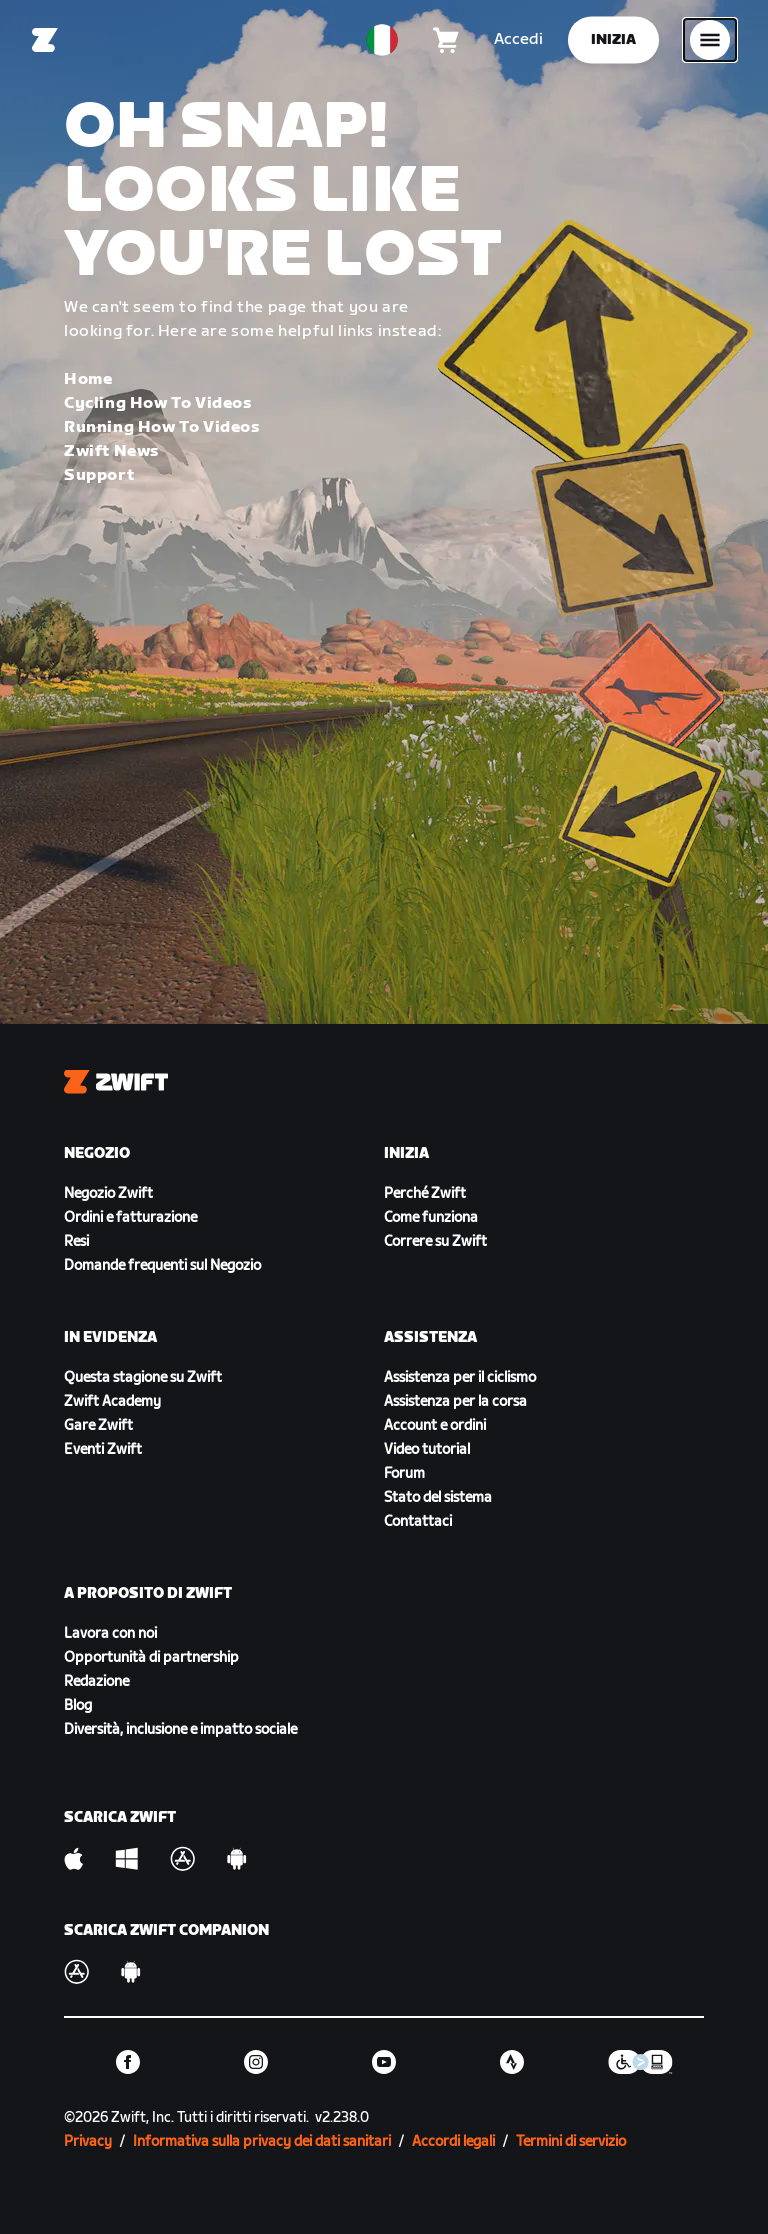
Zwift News (111, 451)
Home (88, 379)
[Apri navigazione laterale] (710, 40)
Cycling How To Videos (158, 403)
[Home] (45, 40)
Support (99, 475)
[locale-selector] (382, 40)
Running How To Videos (162, 427)
